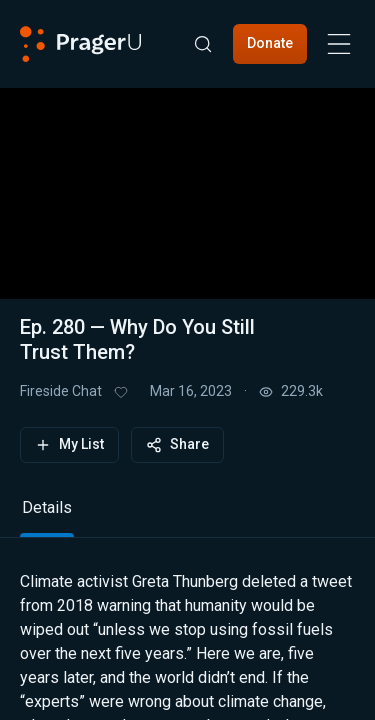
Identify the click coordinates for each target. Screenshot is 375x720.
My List (69, 444)
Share (177, 444)
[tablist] (187, 516)
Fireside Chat (61, 391)
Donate (270, 43)
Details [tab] (47, 507)
